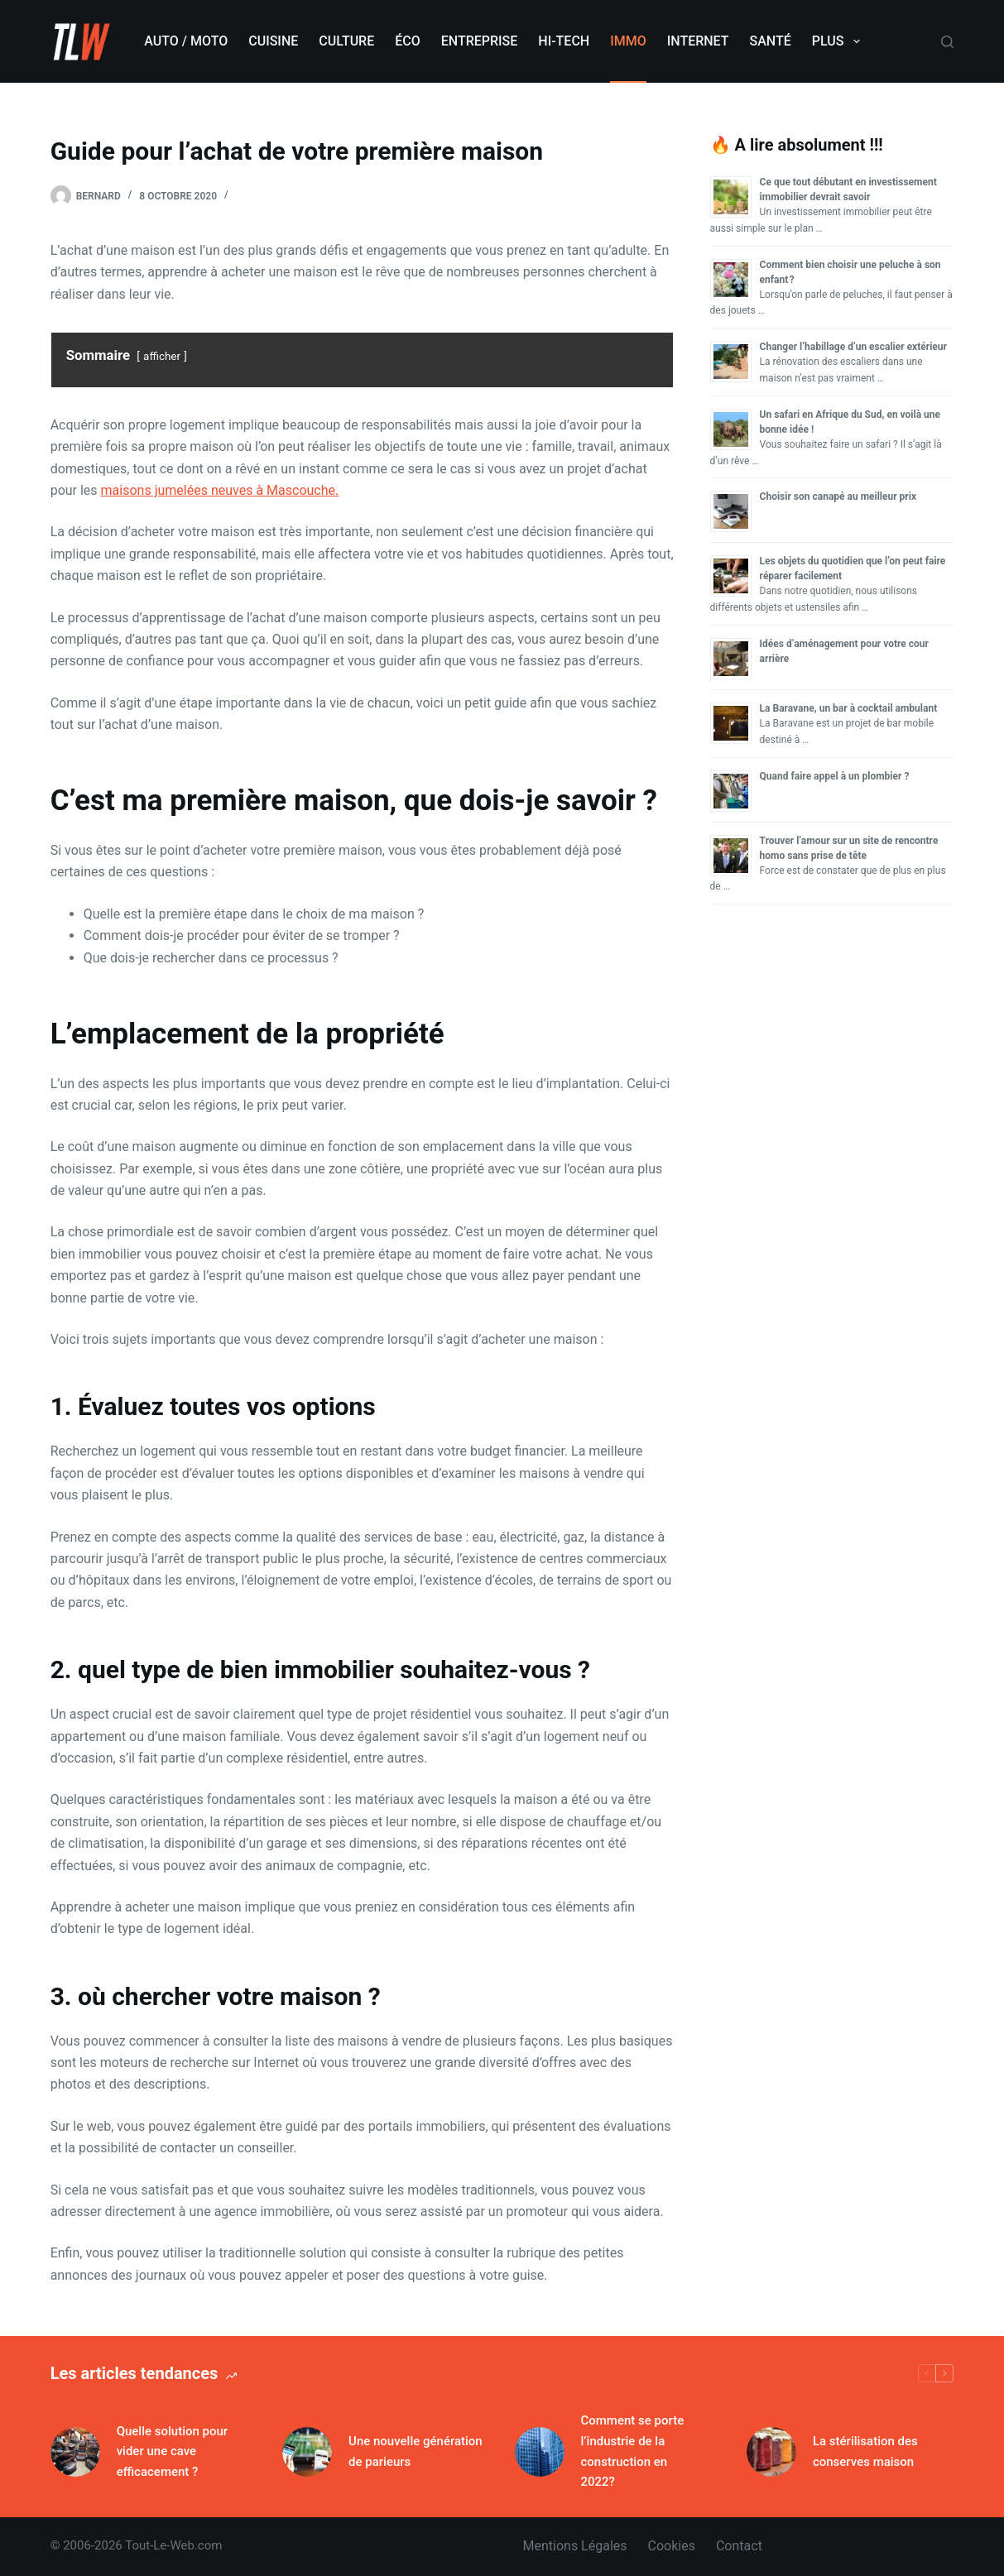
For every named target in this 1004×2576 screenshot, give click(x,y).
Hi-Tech (563, 41)
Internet (698, 41)
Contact (739, 2546)
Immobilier (264, 196)
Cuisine (273, 41)
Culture (346, 41)
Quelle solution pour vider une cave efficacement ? (172, 2452)
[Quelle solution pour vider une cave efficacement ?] (75, 2452)
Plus (839, 41)
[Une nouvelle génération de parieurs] (307, 2452)
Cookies (671, 2546)
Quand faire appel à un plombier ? (835, 776)
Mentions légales (575, 2546)
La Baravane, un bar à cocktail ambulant (849, 708)
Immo (628, 41)
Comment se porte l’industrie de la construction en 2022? (633, 2451)
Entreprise (479, 41)
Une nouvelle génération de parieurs (415, 2451)
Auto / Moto (186, 41)
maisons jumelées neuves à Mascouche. (220, 490)
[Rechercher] (947, 42)
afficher (161, 356)
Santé (770, 41)
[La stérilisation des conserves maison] (771, 2452)
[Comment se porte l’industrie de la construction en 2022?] (539, 2452)
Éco (407, 41)
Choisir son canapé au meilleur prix (838, 496)
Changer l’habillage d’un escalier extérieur (853, 347)
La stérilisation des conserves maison (865, 2451)
